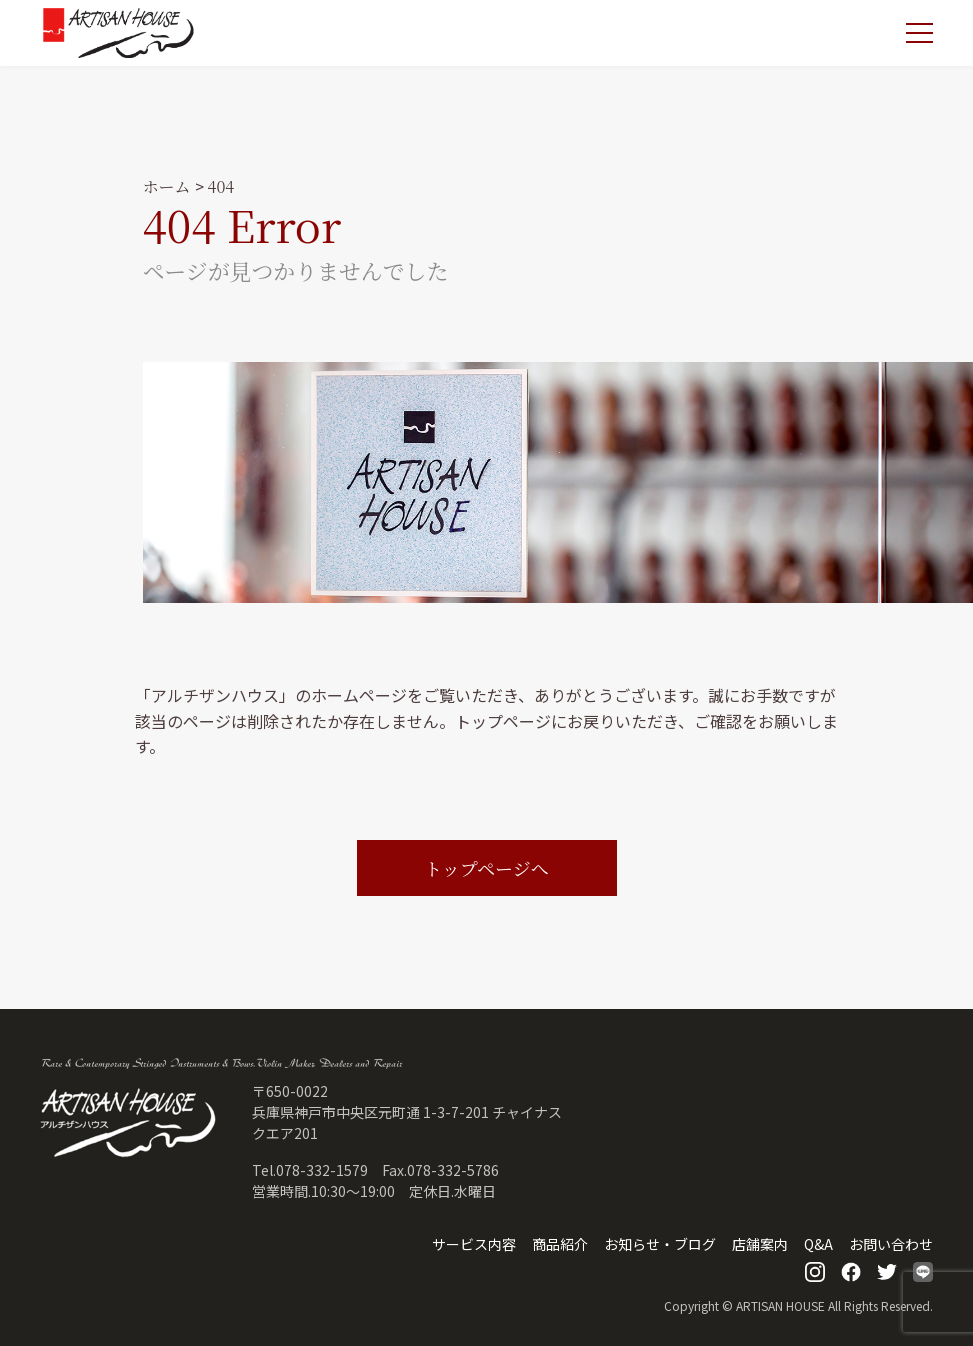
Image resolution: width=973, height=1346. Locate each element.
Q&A (818, 1244)
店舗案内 (760, 1244)
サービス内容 (474, 1244)
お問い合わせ (891, 1244)
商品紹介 (560, 1244)
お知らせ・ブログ (660, 1244)
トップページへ (486, 868)
